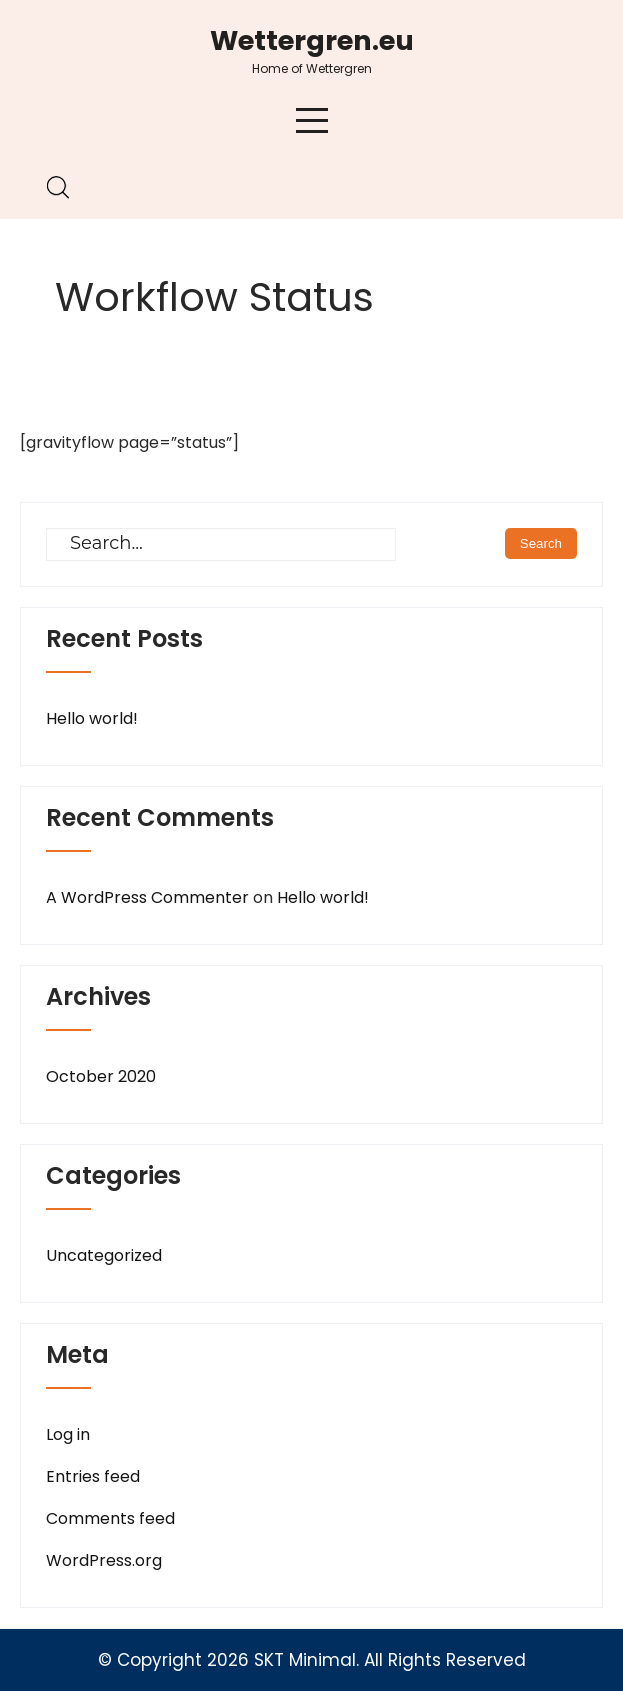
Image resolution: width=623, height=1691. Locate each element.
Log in (68, 1434)
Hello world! (92, 718)
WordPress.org (104, 1560)
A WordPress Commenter (147, 897)
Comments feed (110, 1518)
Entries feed (93, 1476)
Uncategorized (104, 1255)
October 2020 (101, 1076)
